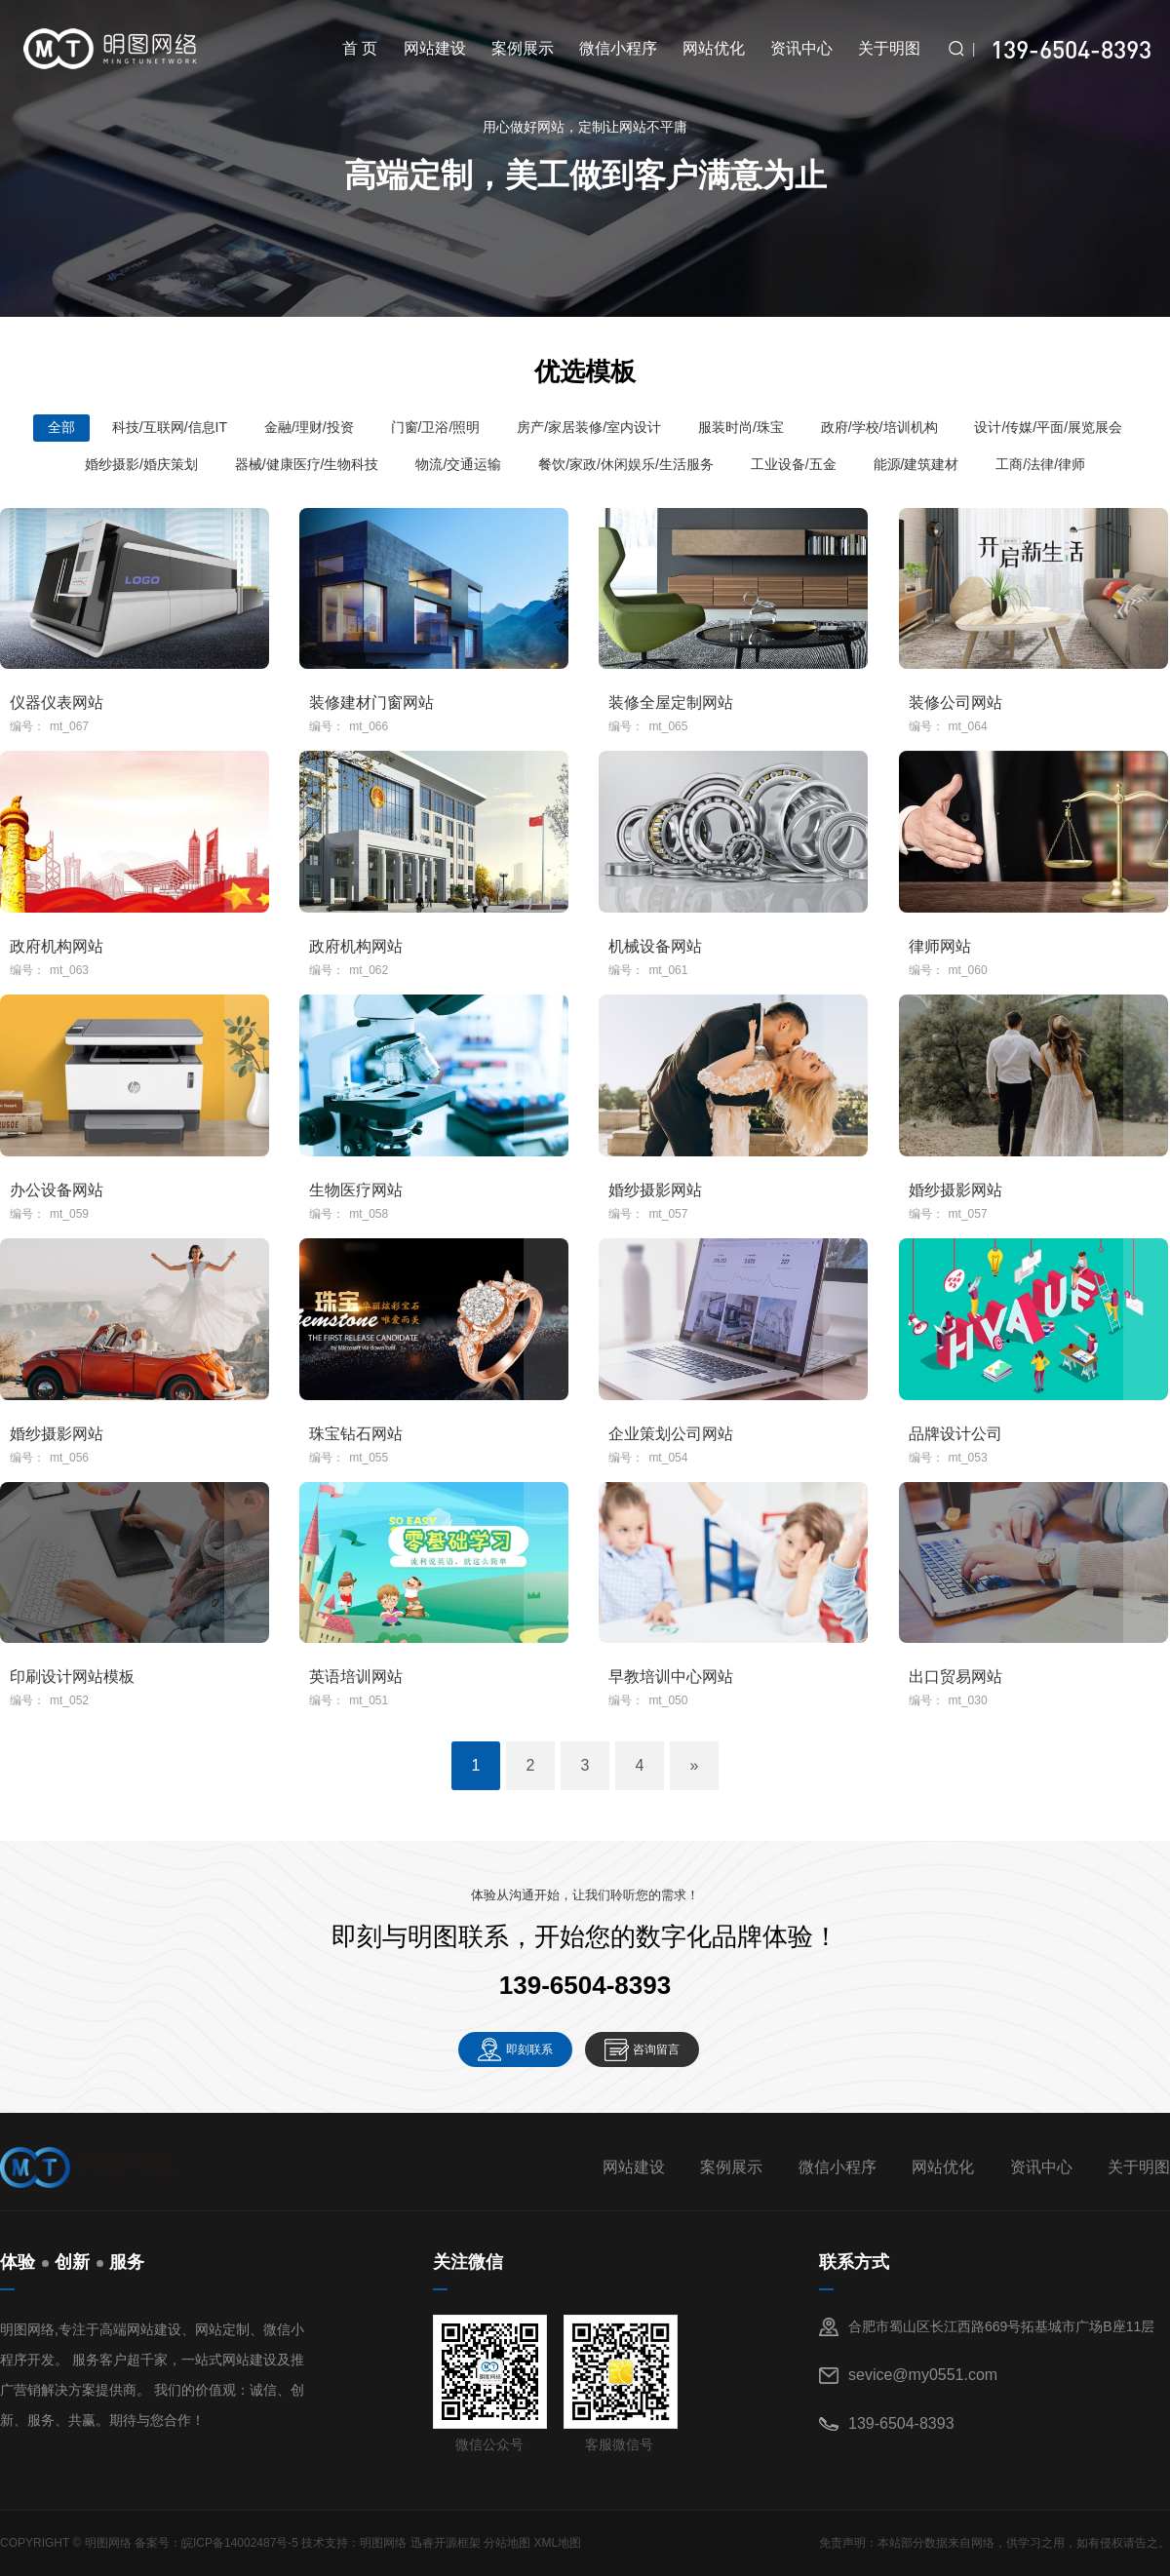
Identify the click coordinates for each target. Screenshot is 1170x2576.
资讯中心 (801, 48)
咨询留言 (656, 2049)
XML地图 (557, 2543)
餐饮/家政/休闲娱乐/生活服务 (626, 464)
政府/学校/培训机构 (879, 427)
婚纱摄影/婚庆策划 (141, 464)
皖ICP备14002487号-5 (239, 2543)
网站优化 (713, 48)
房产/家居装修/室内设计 (589, 427)
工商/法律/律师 (1040, 464)
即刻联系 (529, 2049)
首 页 (359, 48)
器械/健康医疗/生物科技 (307, 464)
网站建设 (435, 48)
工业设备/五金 (794, 464)
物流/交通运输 (458, 464)
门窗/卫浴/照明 (436, 427)
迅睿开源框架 (445, 2543)
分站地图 (507, 2543)
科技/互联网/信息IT (169, 427)
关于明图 (889, 48)
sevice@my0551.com (922, 2374)
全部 (61, 427)
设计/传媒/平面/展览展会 (1048, 427)
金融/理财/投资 (309, 427)
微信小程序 (618, 48)
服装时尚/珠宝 (741, 427)
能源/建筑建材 (916, 464)
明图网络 (383, 2543)
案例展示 (522, 48)
